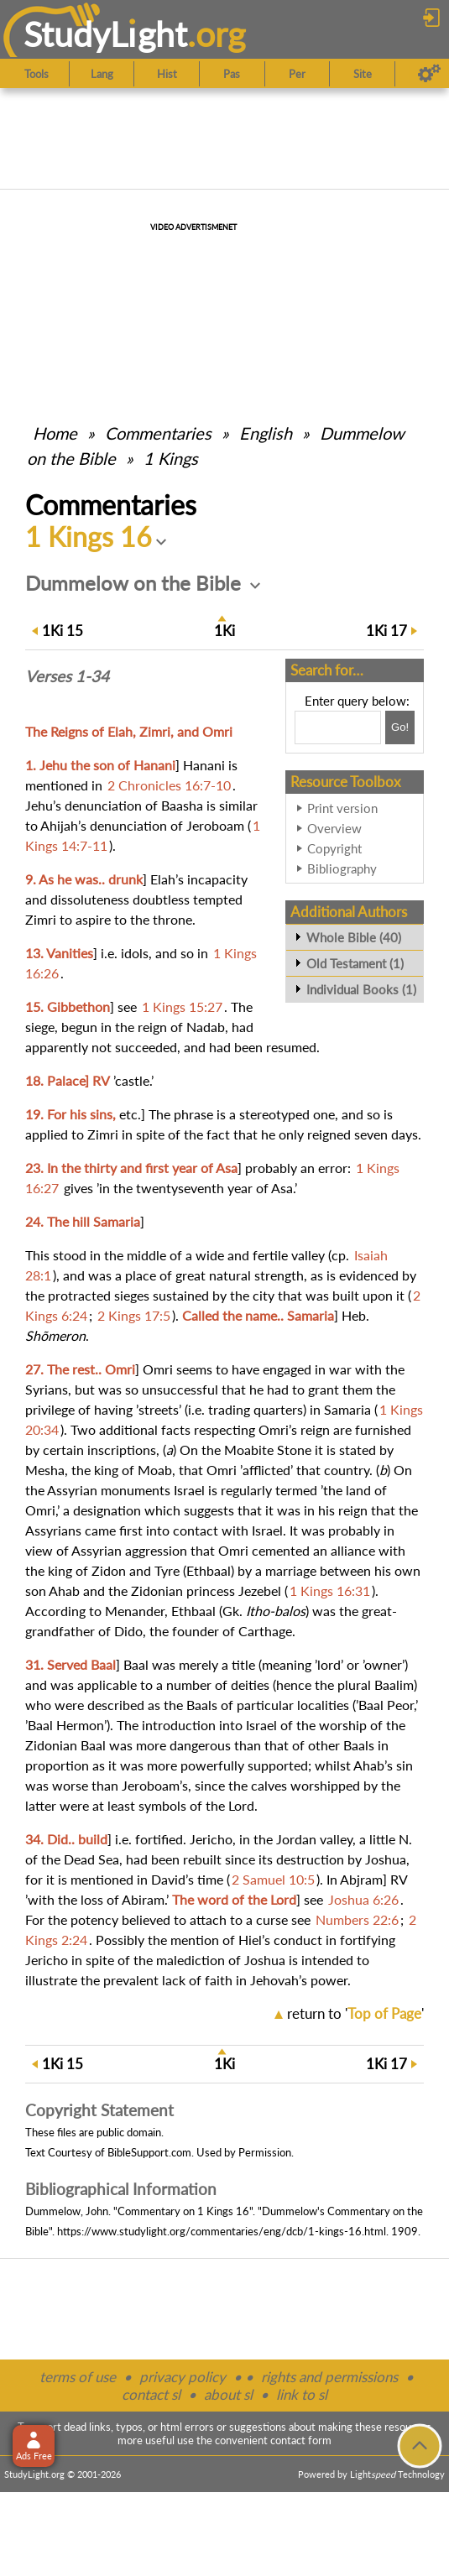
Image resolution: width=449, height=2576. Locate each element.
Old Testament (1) (355, 963)
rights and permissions (329, 2377)
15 (62, 630)
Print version (342, 808)
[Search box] (338, 727)
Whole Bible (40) (353, 937)
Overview (334, 828)
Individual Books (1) (361, 989)
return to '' (355, 2013)
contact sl (151, 2394)
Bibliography (342, 868)
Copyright (334, 848)
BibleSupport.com (149, 2152)
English (265, 433)
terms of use (77, 2377)
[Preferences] (429, 73)
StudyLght (105, 34)
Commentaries (158, 433)
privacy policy (182, 2377)
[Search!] (400, 727)
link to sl (301, 2394)
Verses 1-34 (67, 676)
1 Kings (171, 458)
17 (386, 630)
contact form (301, 2440)
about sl (228, 2394)
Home (55, 433)
